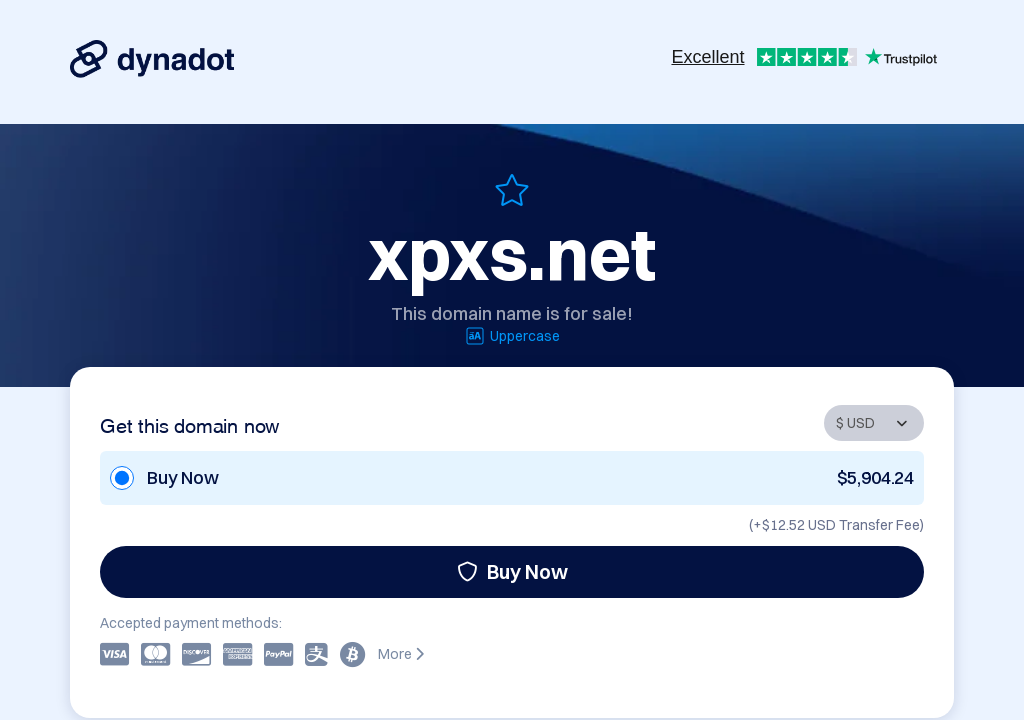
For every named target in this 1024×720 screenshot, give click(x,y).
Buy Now (512, 571)
